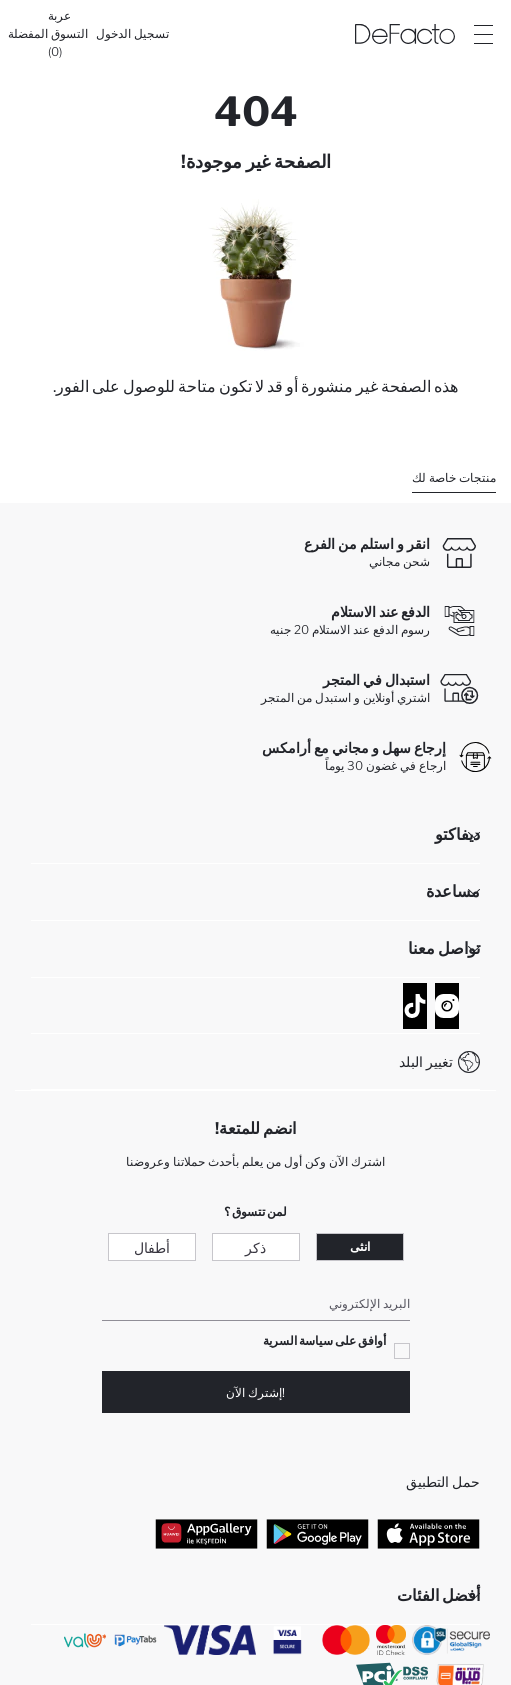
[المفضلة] (28, 34)
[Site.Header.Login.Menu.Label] (483, 34)
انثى (360, 1246)
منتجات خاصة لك (454, 477)
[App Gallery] (206, 1533)
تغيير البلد (426, 1061)
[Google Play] (317, 1533)
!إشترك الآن (255, 1392)
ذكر (255, 1247)
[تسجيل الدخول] (132, 34)
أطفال (152, 1247)
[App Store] (428, 1533)
